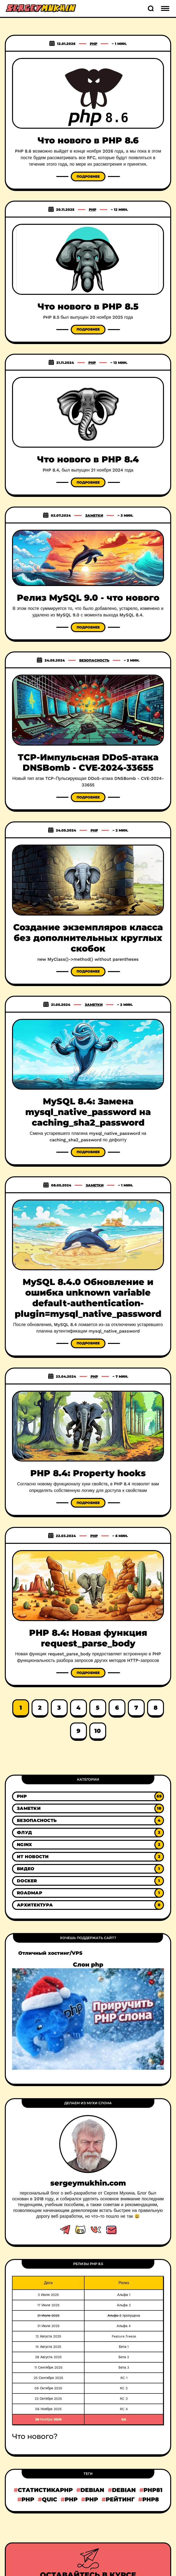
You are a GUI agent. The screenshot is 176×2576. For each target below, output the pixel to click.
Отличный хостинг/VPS (50, 1953)
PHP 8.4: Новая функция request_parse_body (88, 1638)
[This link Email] (111, 2230)
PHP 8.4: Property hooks (88, 1473)
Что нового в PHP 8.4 (88, 459)
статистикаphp (45, 2489)
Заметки (94, 515)
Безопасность (94, 660)
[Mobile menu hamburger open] (165, 8)
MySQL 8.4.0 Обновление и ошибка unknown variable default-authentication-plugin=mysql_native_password (88, 1298)
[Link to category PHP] (88, 1796)
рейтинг (120, 2499)
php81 (153, 2489)
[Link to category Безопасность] (88, 1820)
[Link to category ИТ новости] (88, 1857)
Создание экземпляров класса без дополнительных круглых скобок (88, 938)
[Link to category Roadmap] (88, 1893)
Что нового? (35, 2436)
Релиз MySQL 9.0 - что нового (88, 597)
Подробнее (88, 176)
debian (92, 2489)
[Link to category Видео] (88, 1869)
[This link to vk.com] (96, 2230)
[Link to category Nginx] (88, 1845)
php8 (150, 2499)
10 (97, 1730)
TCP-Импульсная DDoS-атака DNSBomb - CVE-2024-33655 (88, 762)
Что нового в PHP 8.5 (88, 306)
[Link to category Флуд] (88, 1832)
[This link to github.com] (80, 2230)
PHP (93, 44)
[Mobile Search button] (151, 8)
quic (49, 2499)
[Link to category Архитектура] (88, 1905)
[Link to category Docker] (88, 1881)
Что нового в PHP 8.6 (88, 140)
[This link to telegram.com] (65, 2230)
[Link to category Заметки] (88, 1808)
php (27, 2499)
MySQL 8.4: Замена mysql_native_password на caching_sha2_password (88, 1112)
